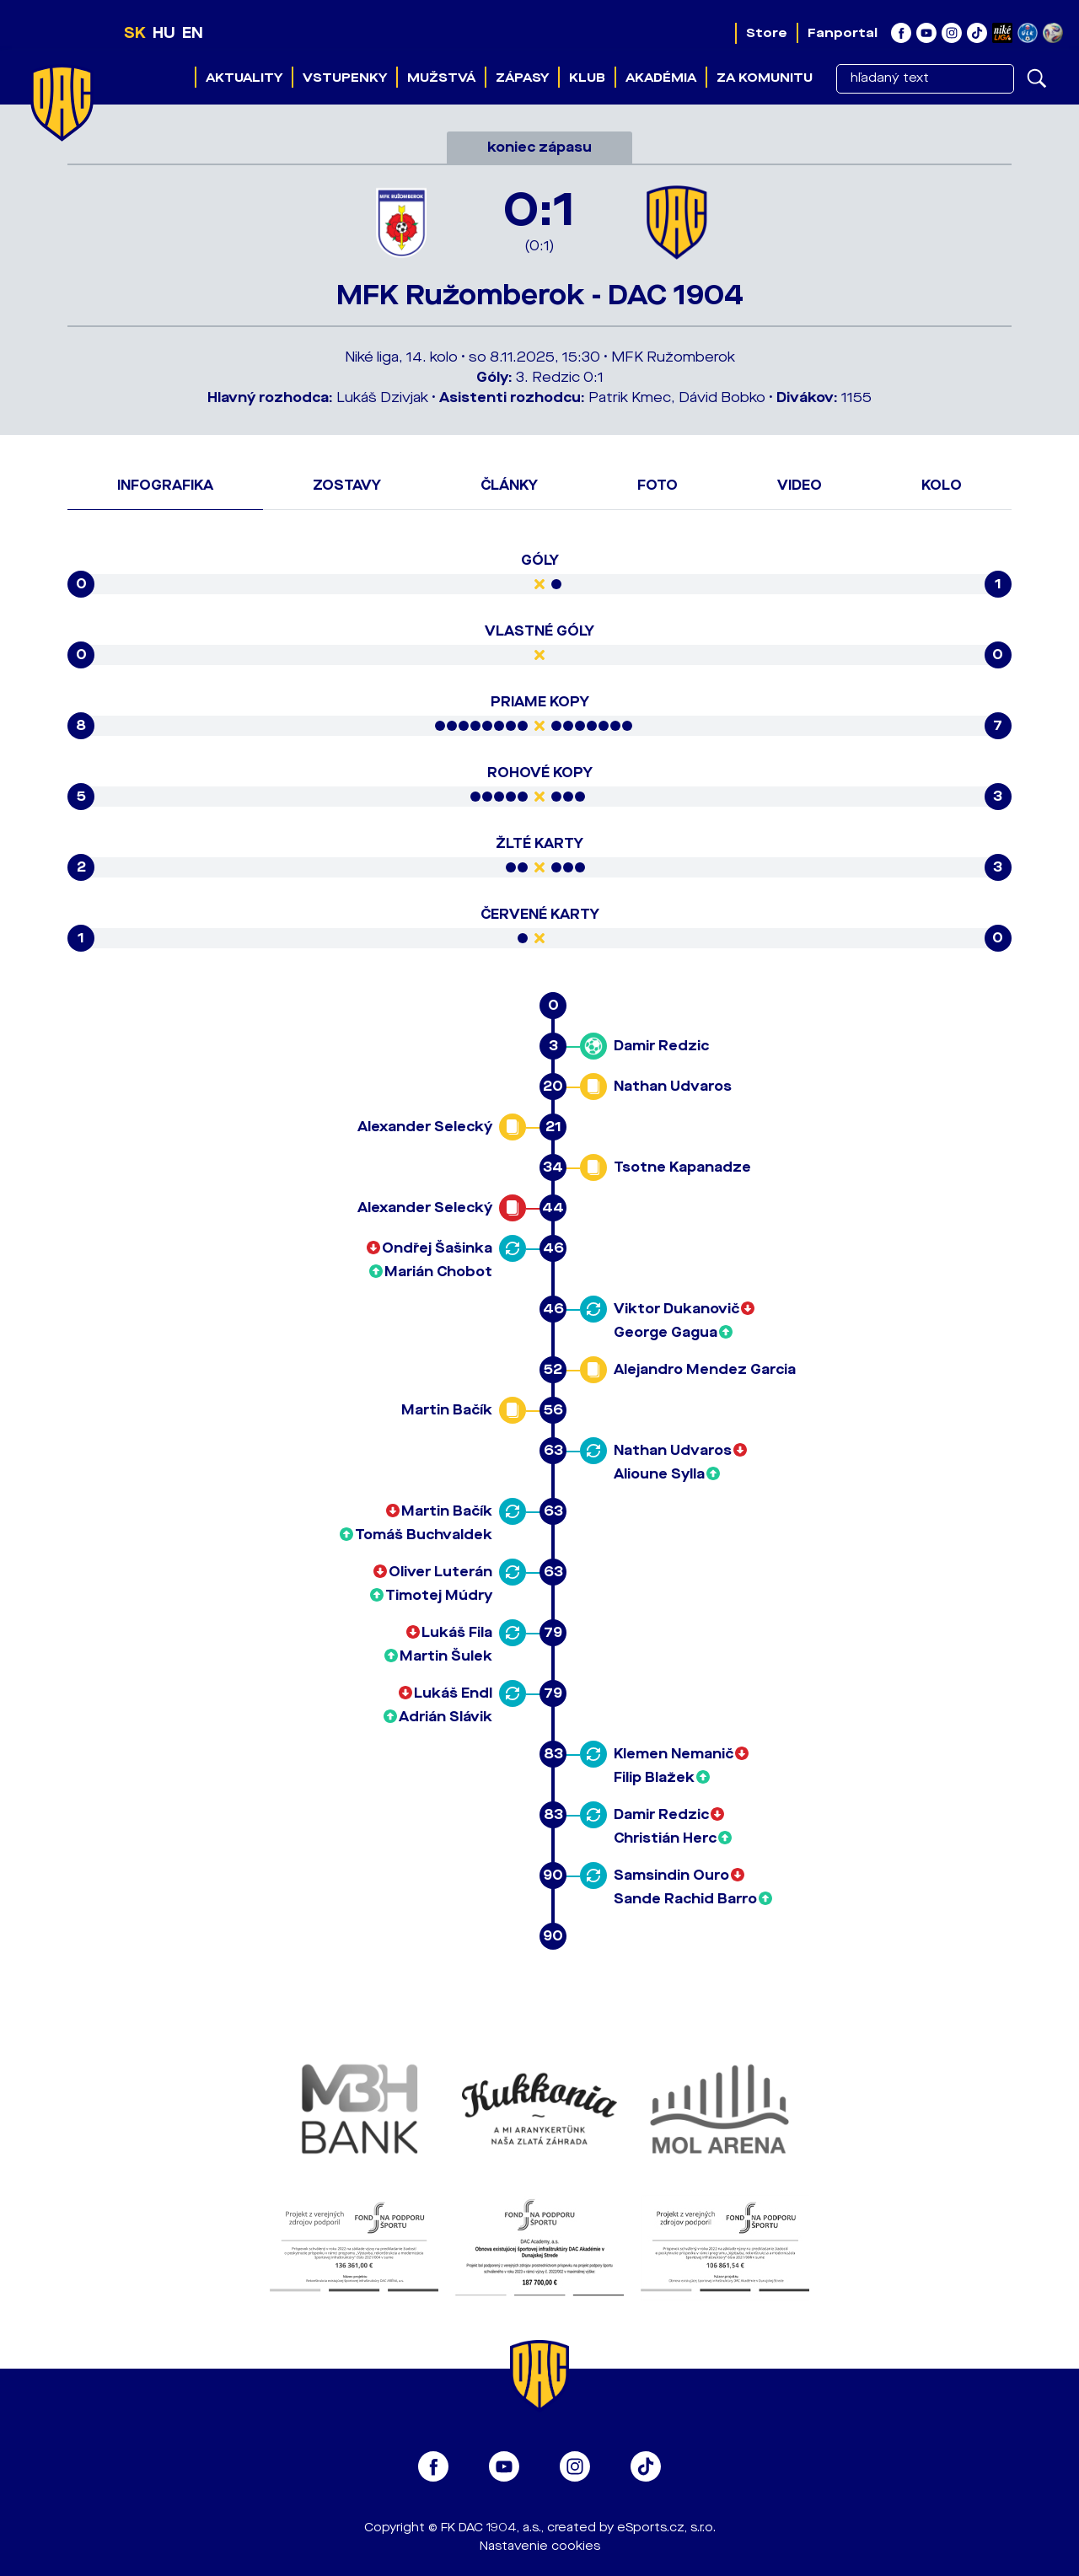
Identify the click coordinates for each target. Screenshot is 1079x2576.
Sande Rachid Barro (685, 1899)
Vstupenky (345, 77)
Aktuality (244, 77)
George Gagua (665, 1332)
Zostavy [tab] (347, 485)
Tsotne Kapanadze (682, 1167)
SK (135, 33)
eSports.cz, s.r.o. (666, 2528)
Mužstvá (441, 77)
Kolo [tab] (941, 485)
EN (192, 33)
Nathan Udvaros (673, 1086)
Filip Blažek (654, 1777)
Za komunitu (765, 77)
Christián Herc (665, 1838)
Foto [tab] (657, 485)
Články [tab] (509, 485)
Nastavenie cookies (540, 2546)
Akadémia (660, 77)
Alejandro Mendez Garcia (705, 1369)
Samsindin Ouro (671, 1875)
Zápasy (522, 77)
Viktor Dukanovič (676, 1309)
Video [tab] (799, 485)
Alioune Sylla (659, 1474)
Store (766, 33)
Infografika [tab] (165, 485)
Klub (587, 77)
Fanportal (843, 33)
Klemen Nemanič (673, 1754)
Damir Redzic (661, 1046)
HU (164, 33)
